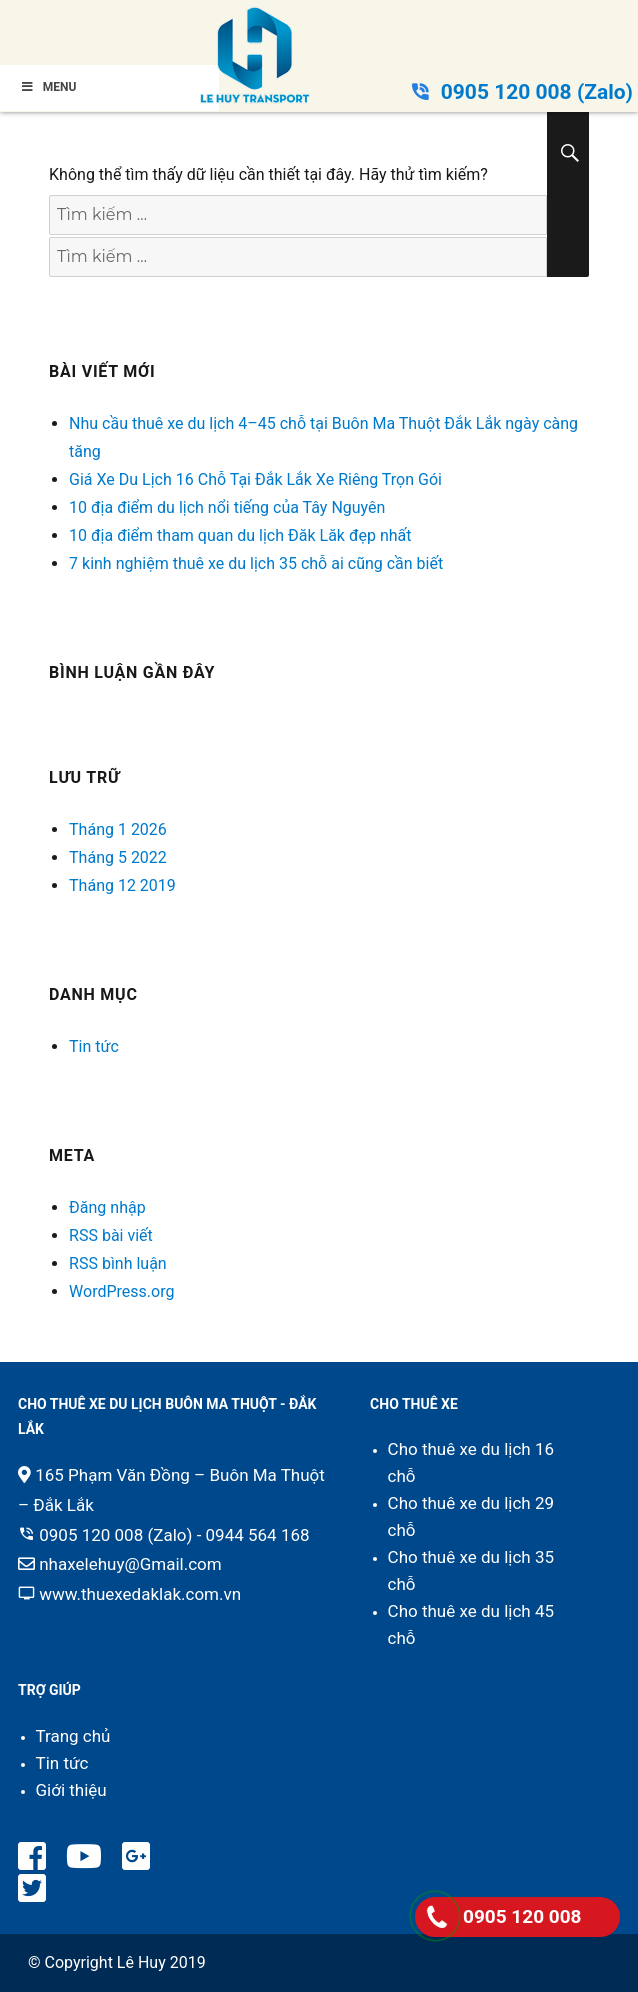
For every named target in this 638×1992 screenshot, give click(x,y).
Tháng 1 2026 (118, 829)
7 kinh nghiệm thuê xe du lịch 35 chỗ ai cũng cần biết (256, 563)
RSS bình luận (118, 1263)
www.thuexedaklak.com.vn (140, 1594)
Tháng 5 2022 (118, 857)
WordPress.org (121, 1291)
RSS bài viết (111, 1235)
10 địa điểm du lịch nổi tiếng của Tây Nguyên (227, 507)
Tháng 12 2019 (122, 885)
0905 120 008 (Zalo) (537, 92)
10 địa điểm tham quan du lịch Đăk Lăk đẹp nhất (240, 535)
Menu (48, 87)
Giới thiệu (71, 1790)
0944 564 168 (258, 1535)
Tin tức (94, 1046)
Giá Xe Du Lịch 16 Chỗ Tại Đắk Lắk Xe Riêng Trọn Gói (255, 479)
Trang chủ (73, 1736)
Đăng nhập (107, 1207)
